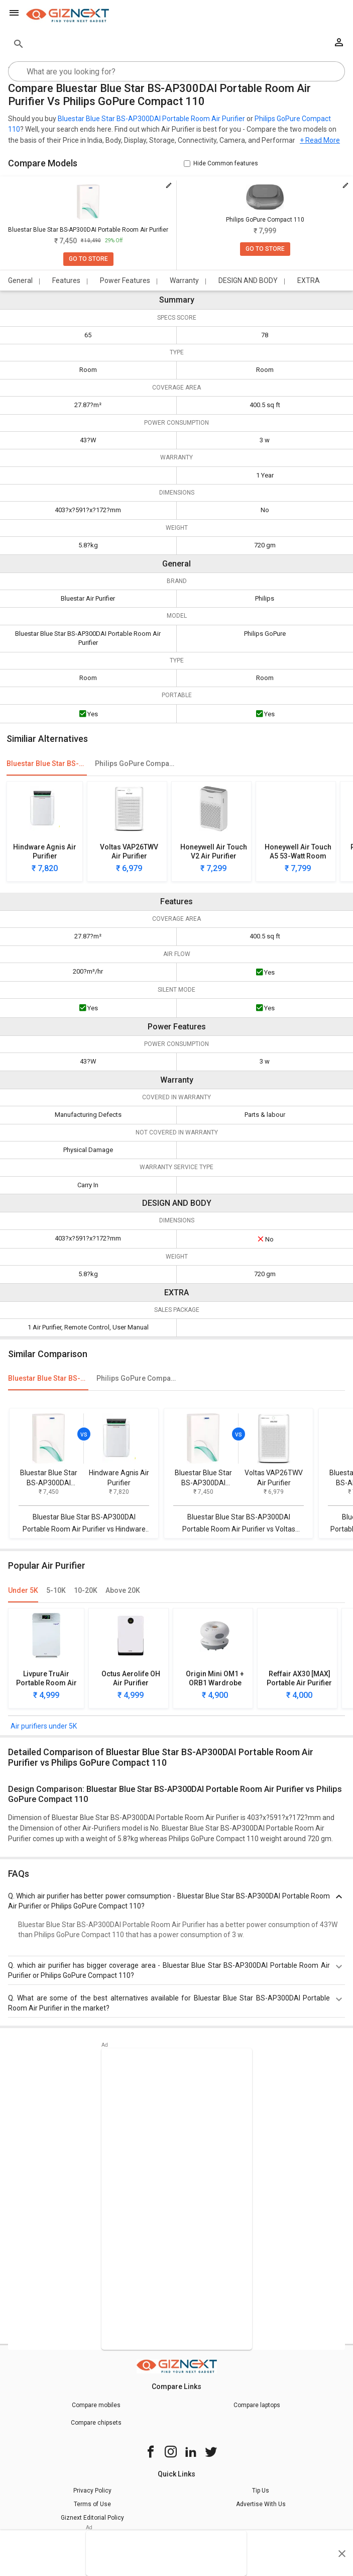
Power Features (125, 280)
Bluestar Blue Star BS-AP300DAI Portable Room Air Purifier (151, 119)
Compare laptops (256, 2405)
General (20, 280)
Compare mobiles (96, 2405)
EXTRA (308, 280)
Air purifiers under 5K (44, 1726)
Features (66, 280)
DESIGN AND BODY (248, 280)
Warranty (184, 280)
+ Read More (320, 140)
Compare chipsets (96, 2422)
